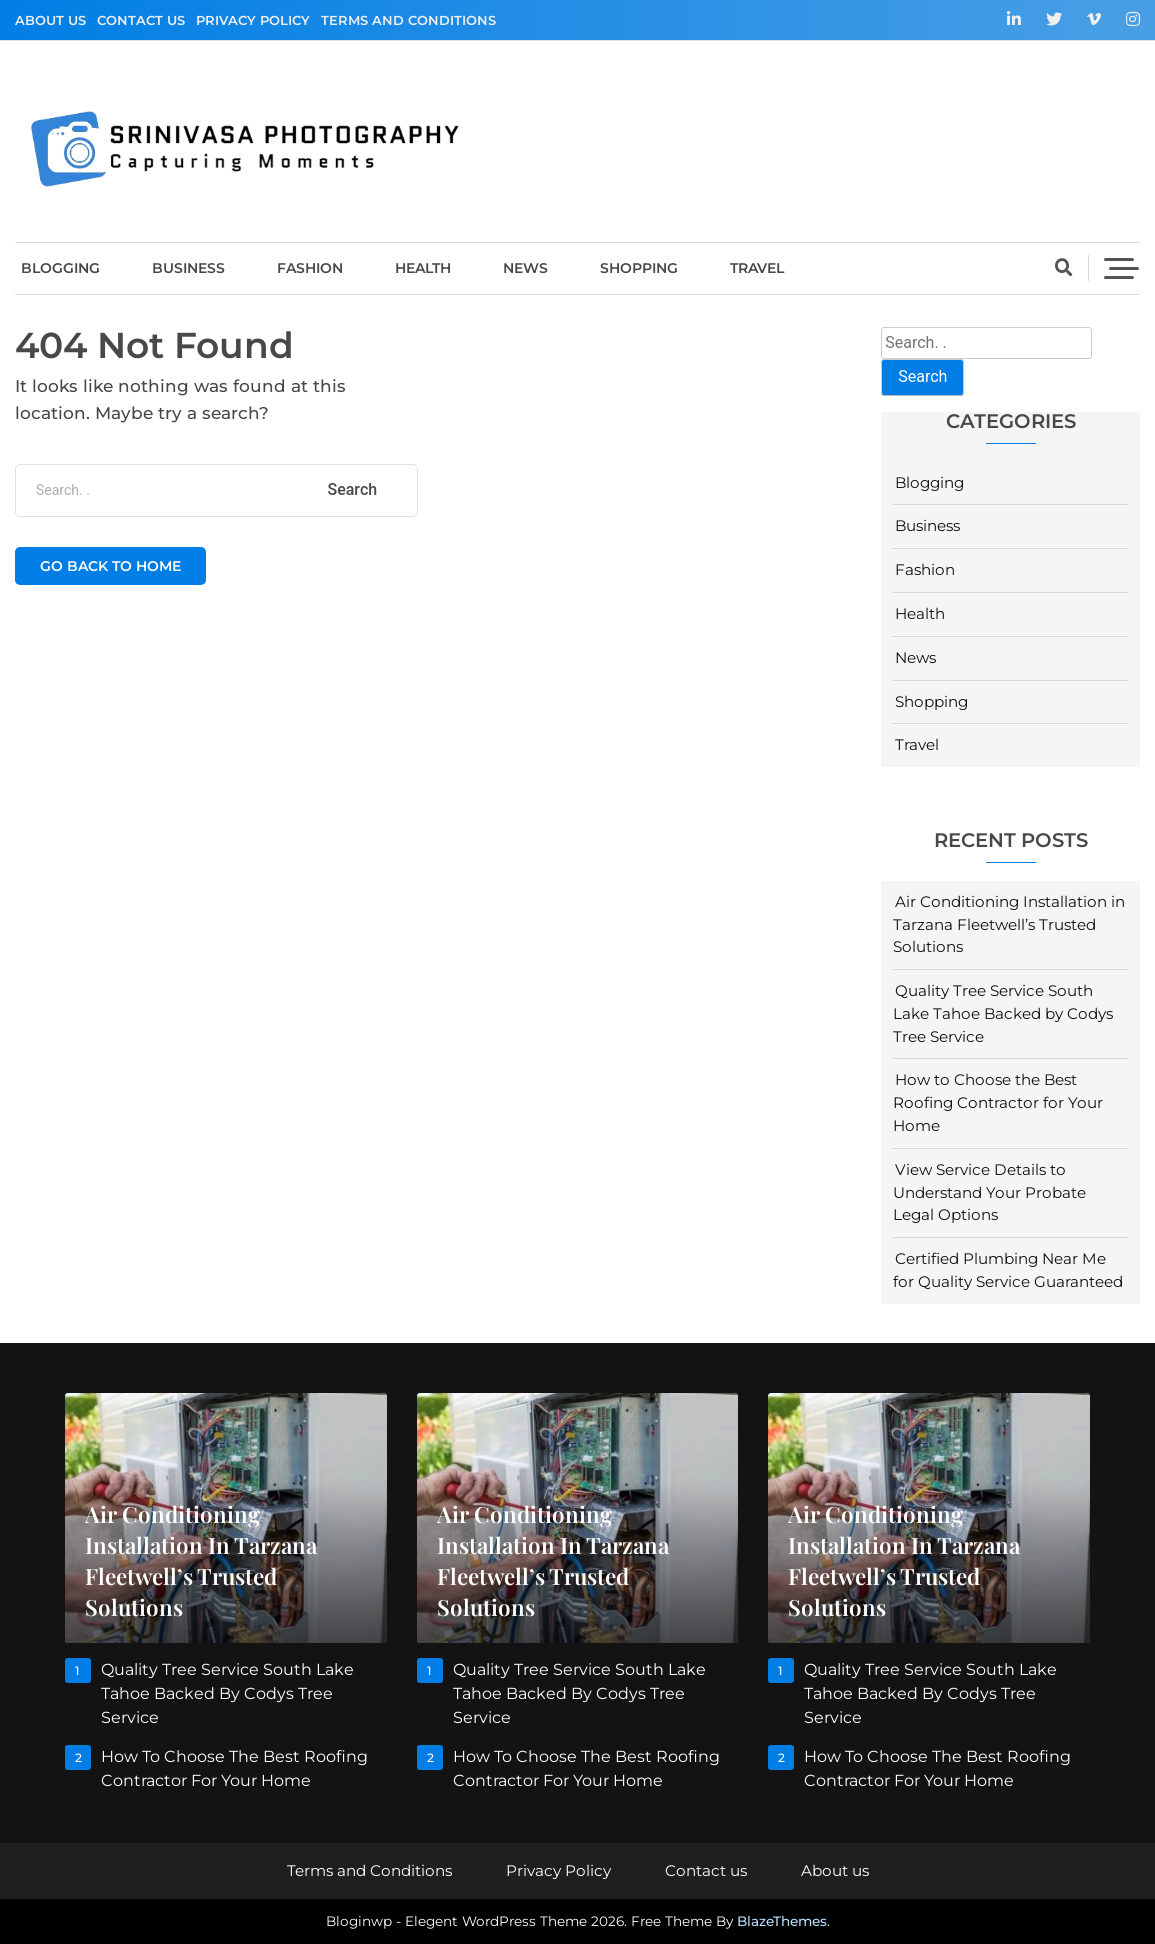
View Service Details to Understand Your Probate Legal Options (989, 1192)
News (525, 268)
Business (188, 268)
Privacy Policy (253, 20)
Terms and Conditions (408, 20)
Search (922, 376)
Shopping (639, 268)
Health (423, 268)
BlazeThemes (782, 1921)
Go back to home (110, 566)
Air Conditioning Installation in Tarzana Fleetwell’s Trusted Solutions (1009, 924)
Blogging (60, 268)
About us (50, 20)
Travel (757, 268)
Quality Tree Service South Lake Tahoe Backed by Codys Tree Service (1003, 1013)
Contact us (141, 20)
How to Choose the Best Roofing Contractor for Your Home (998, 1102)
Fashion (310, 268)
